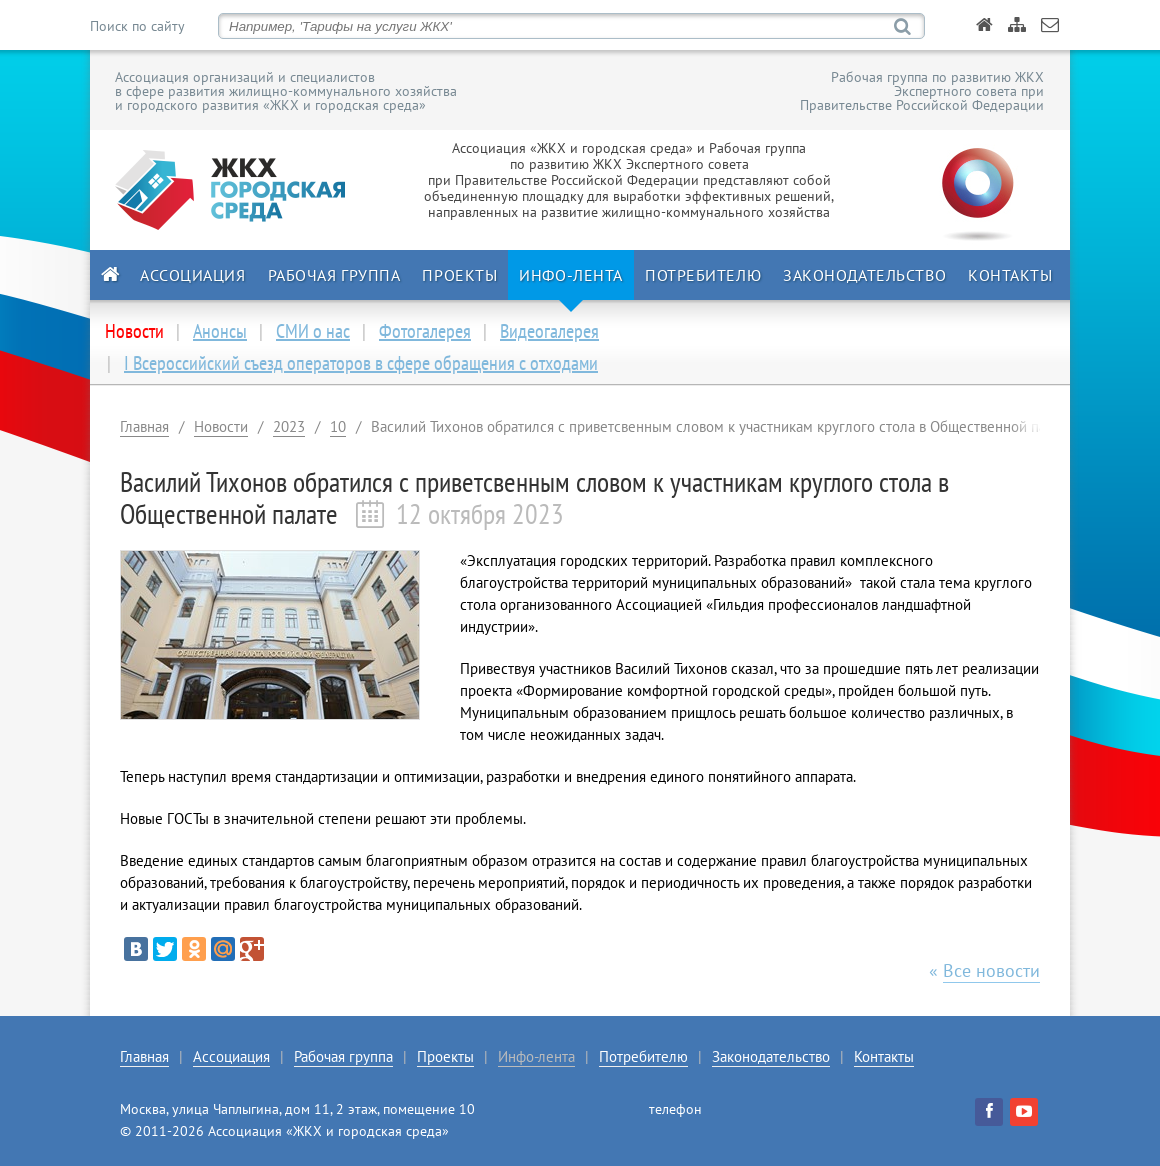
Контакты (1010, 275)
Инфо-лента (571, 275)
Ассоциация (193, 275)
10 (338, 426)
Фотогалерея (425, 331)
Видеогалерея (549, 331)
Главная (144, 426)
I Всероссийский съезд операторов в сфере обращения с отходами (361, 363)
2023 (289, 426)
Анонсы (220, 331)
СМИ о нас (313, 331)
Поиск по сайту (137, 26)
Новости (221, 426)
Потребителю (703, 275)
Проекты (459, 275)
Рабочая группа (334, 275)
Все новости (991, 970)
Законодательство (864, 275)
